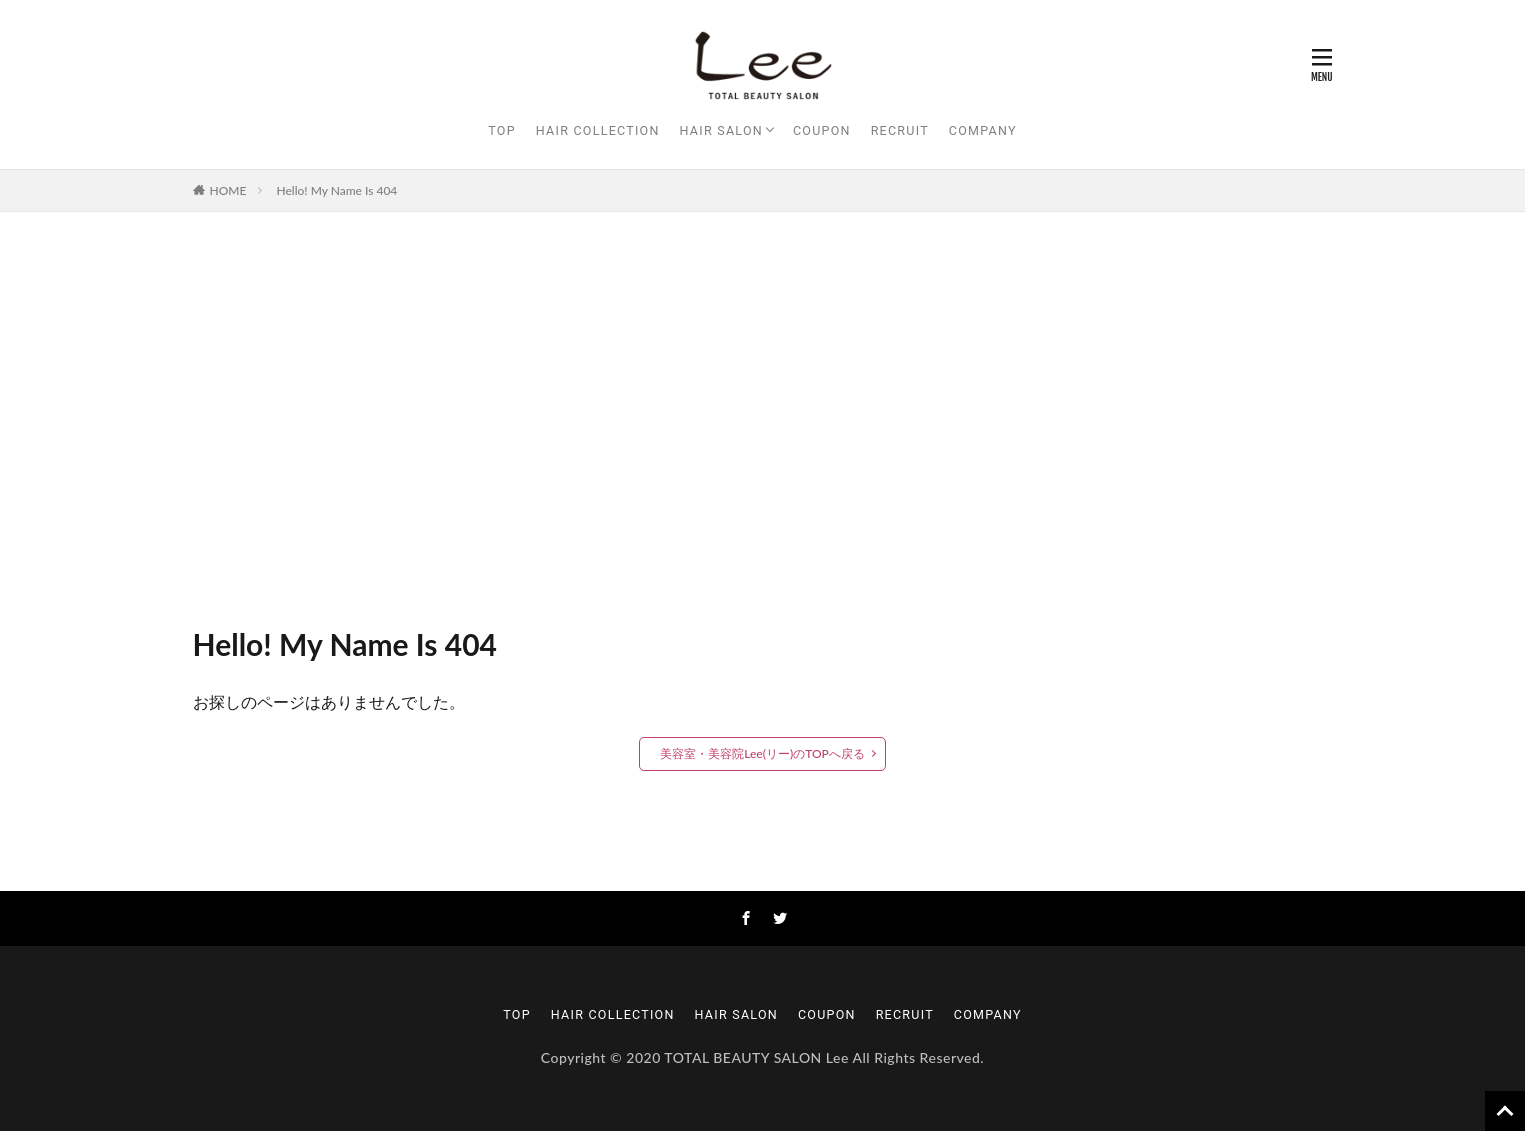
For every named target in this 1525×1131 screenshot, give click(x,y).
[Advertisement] (763, 412)
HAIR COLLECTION (598, 130)
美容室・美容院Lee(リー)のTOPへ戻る (762, 753)
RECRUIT (900, 130)
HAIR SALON (721, 130)
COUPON (822, 130)
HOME (228, 190)
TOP (502, 130)
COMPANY (983, 130)
